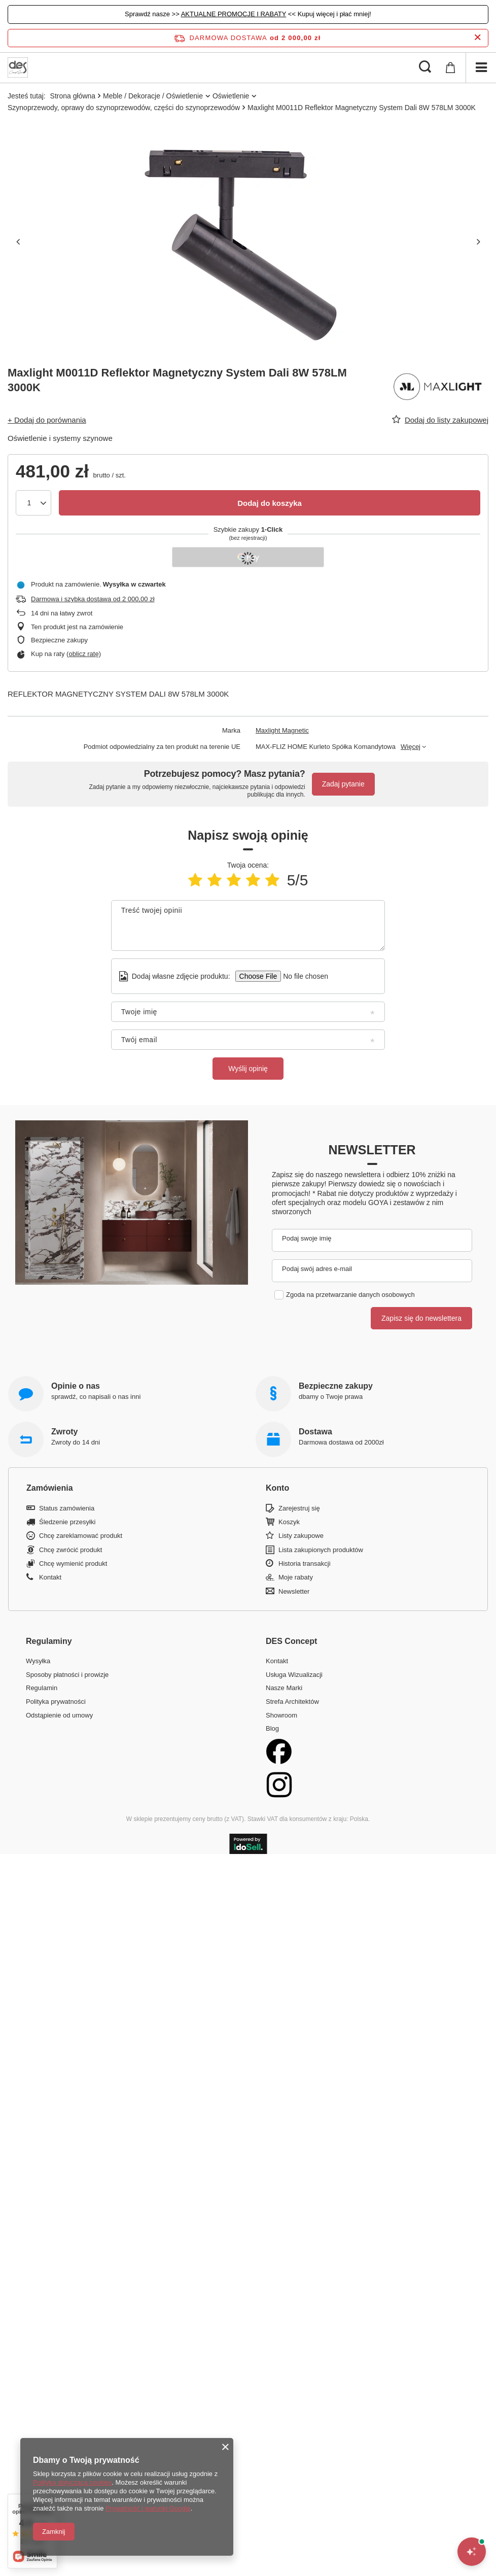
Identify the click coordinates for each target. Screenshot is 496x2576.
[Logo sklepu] (18, 67)
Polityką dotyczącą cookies (72, 2482)
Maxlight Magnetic (282, 730)
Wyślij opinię (248, 1068)
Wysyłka (38, 1661)
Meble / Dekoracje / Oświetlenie (153, 96)
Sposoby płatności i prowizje (67, 1674)
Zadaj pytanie (343, 784)
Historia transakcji (304, 1563)
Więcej (410, 746)
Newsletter (371, 1150)
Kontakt (50, 1577)
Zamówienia (49, 1488)
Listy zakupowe (301, 1535)
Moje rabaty (295, 1577)
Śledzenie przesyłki (67, 1522)
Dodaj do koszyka (269, 503)
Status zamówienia (66, 1508)
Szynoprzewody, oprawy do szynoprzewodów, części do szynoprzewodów (124, 108)
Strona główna (73, 96)
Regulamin (41, 1688)
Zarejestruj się (299, 1508)
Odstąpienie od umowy (59, 1715)
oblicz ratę (83, 654)
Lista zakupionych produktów (320, 1550)
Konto (277, 1488)
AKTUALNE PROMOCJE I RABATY (234, 14)
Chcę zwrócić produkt (70, 1550)
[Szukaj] (425, 67)
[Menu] (481, 67)
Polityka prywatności (56, 1701)
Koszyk (289, 1522)
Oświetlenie (230, 96)
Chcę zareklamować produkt (80, 1535)
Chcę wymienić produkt (73, 1563)
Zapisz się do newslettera (421, 1318)
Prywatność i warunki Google (148, 2508)
